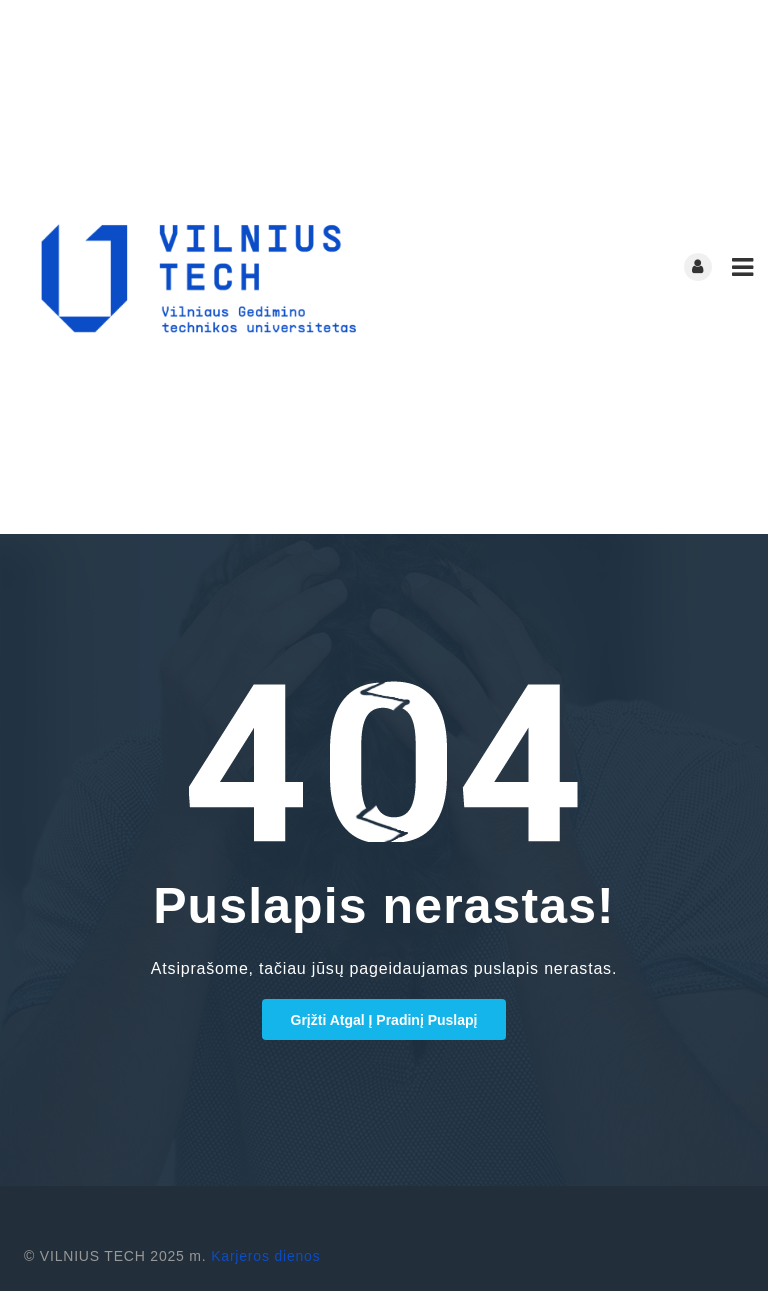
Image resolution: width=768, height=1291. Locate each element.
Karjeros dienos (265, 1256)
